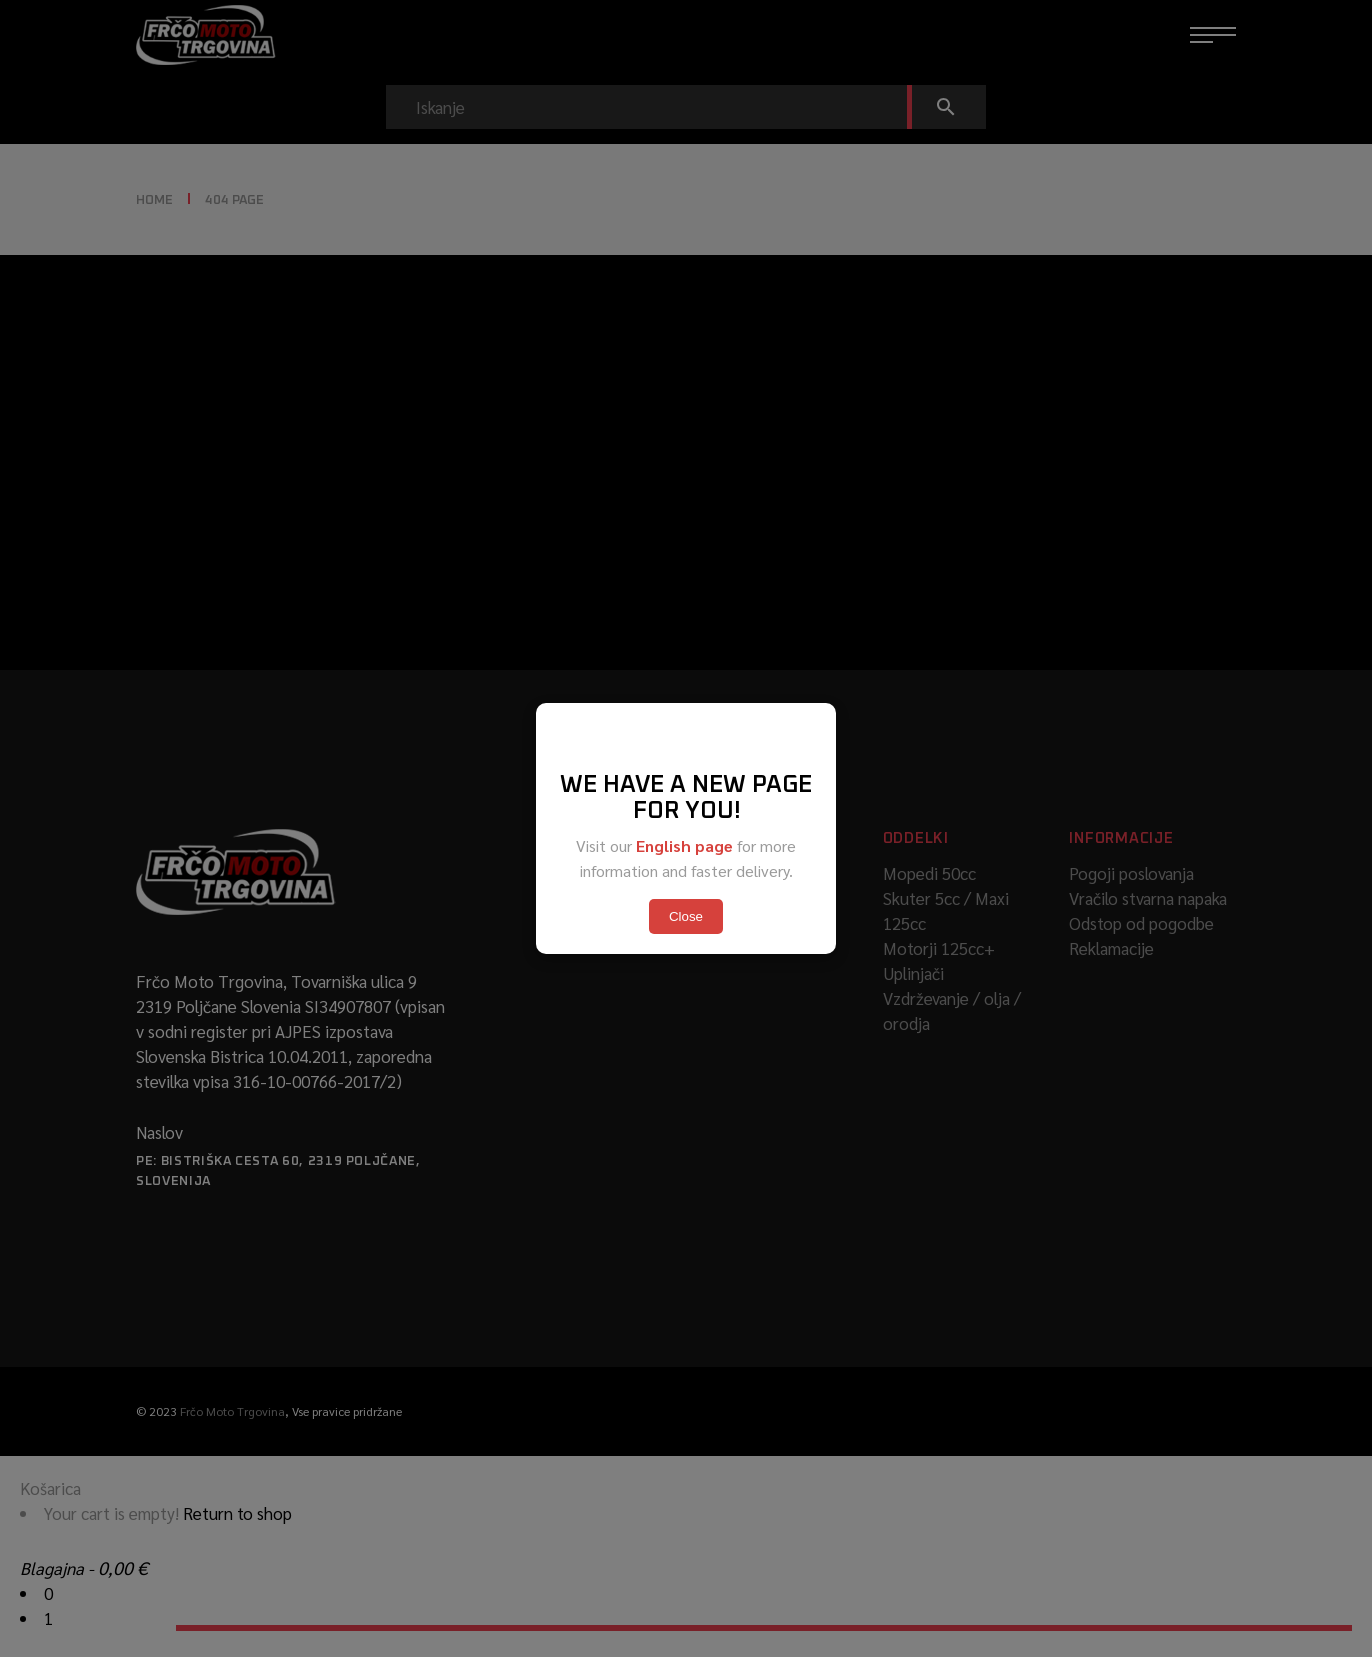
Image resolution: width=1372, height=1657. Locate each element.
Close (686, 916)
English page (684, 845)
